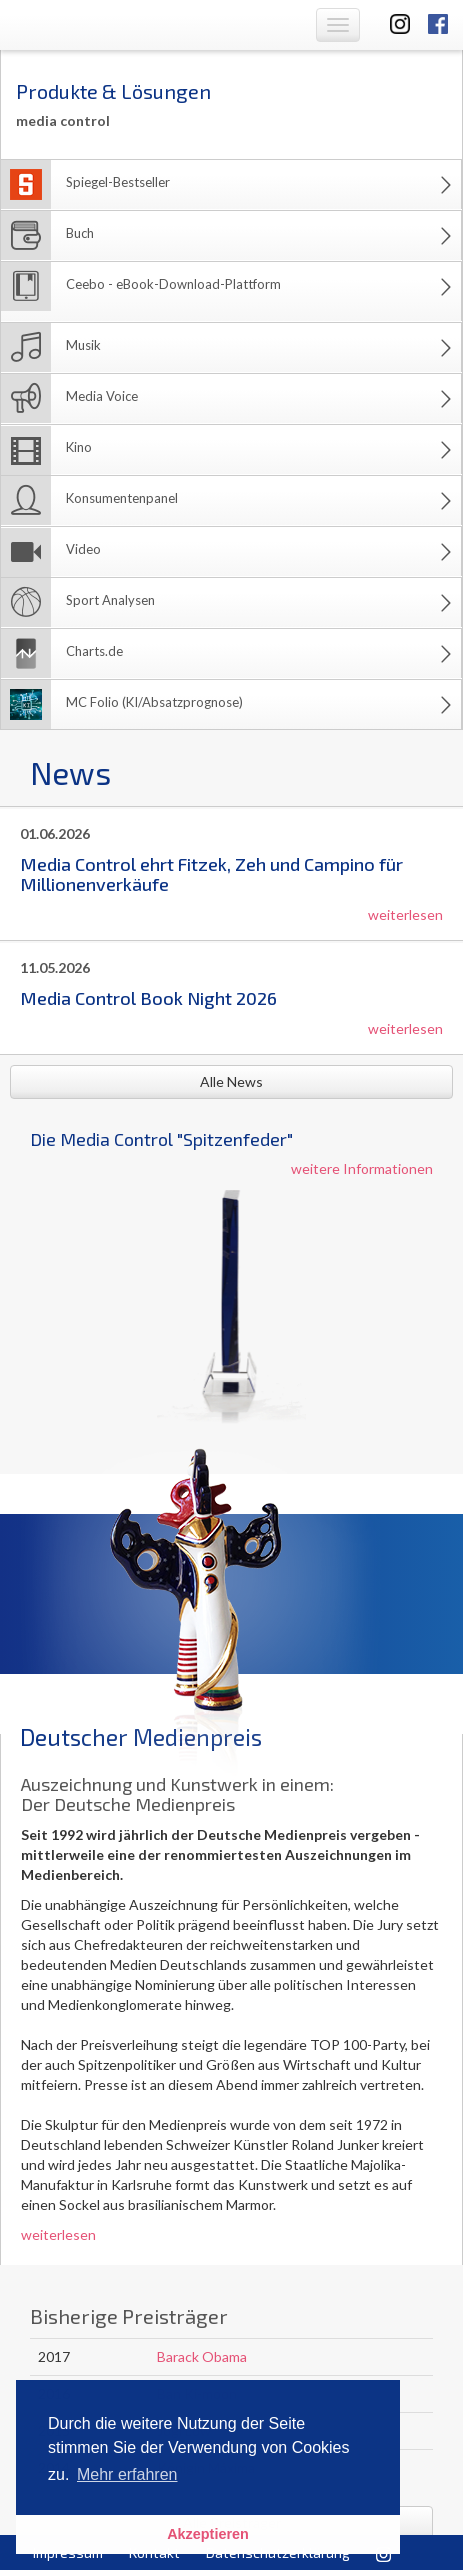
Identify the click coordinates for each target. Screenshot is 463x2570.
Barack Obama (202, 2356)
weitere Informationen (362, 1168)
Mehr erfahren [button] (127, 2474)
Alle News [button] (231, 1081)
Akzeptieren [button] (208, 2534)
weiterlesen (405, 914)
